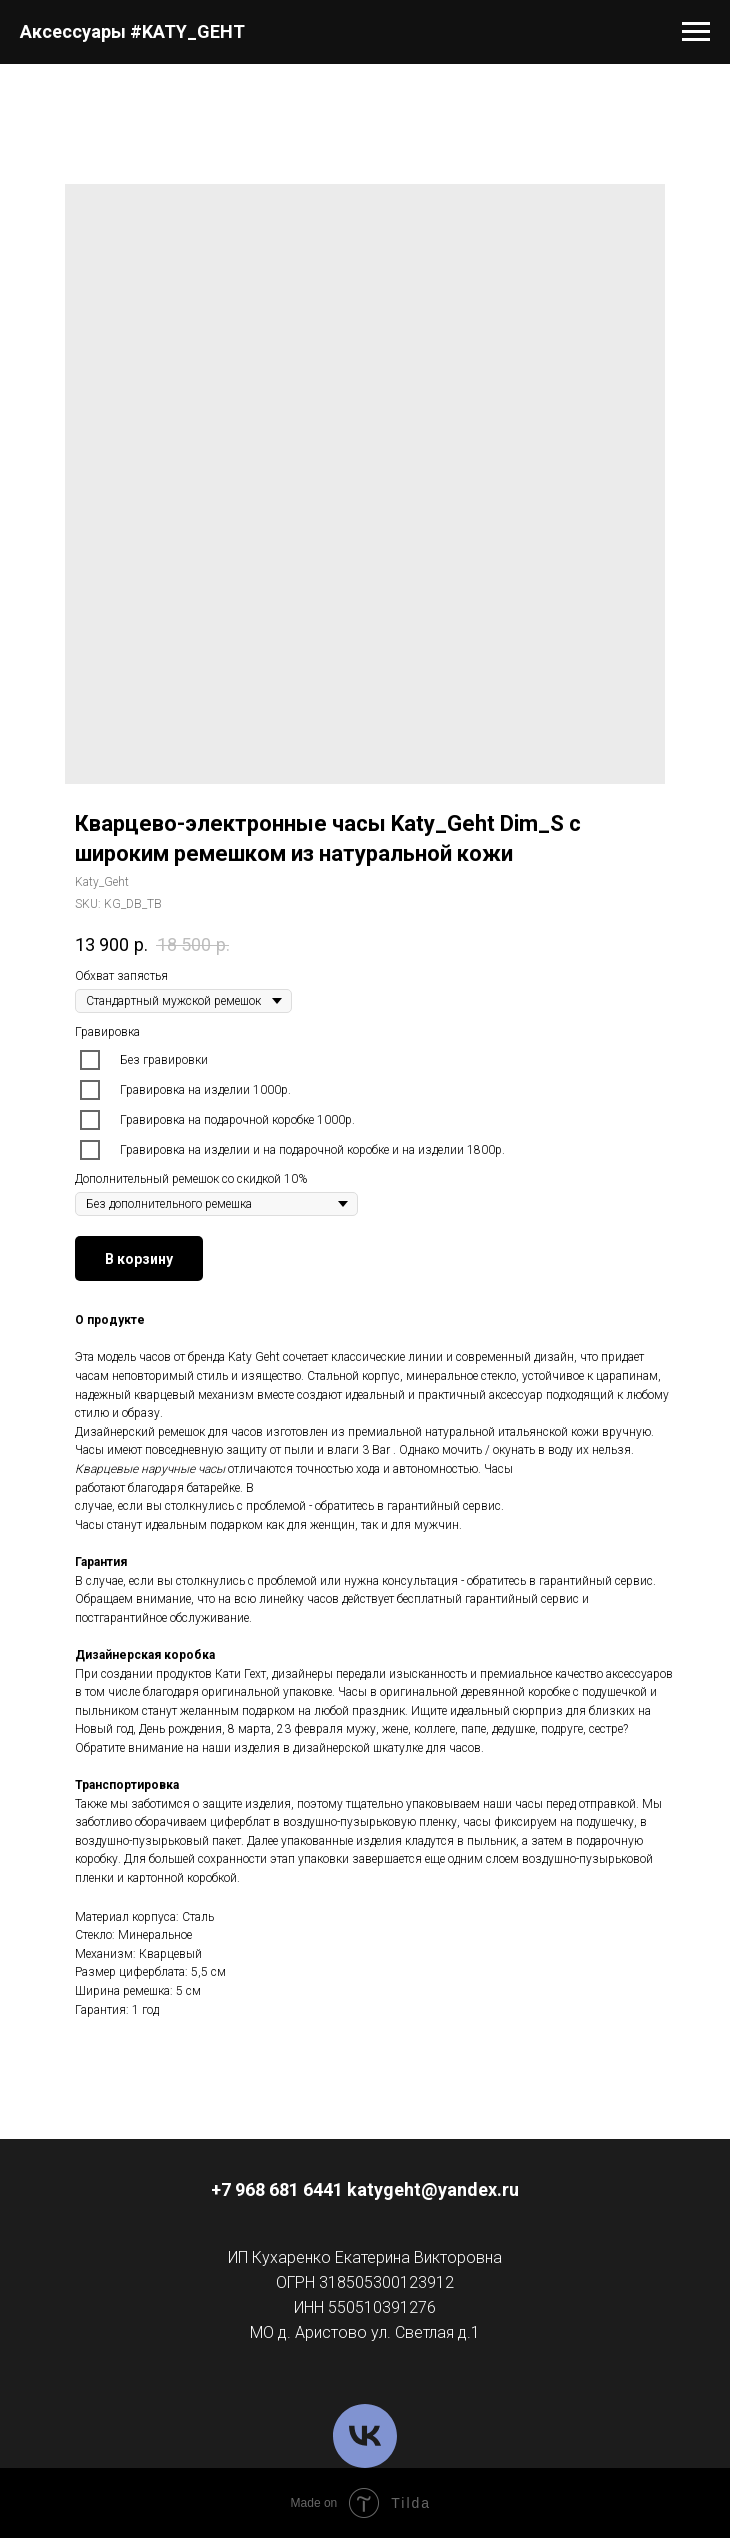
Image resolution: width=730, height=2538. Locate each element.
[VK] (365, 2436)
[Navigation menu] (696, 32)
